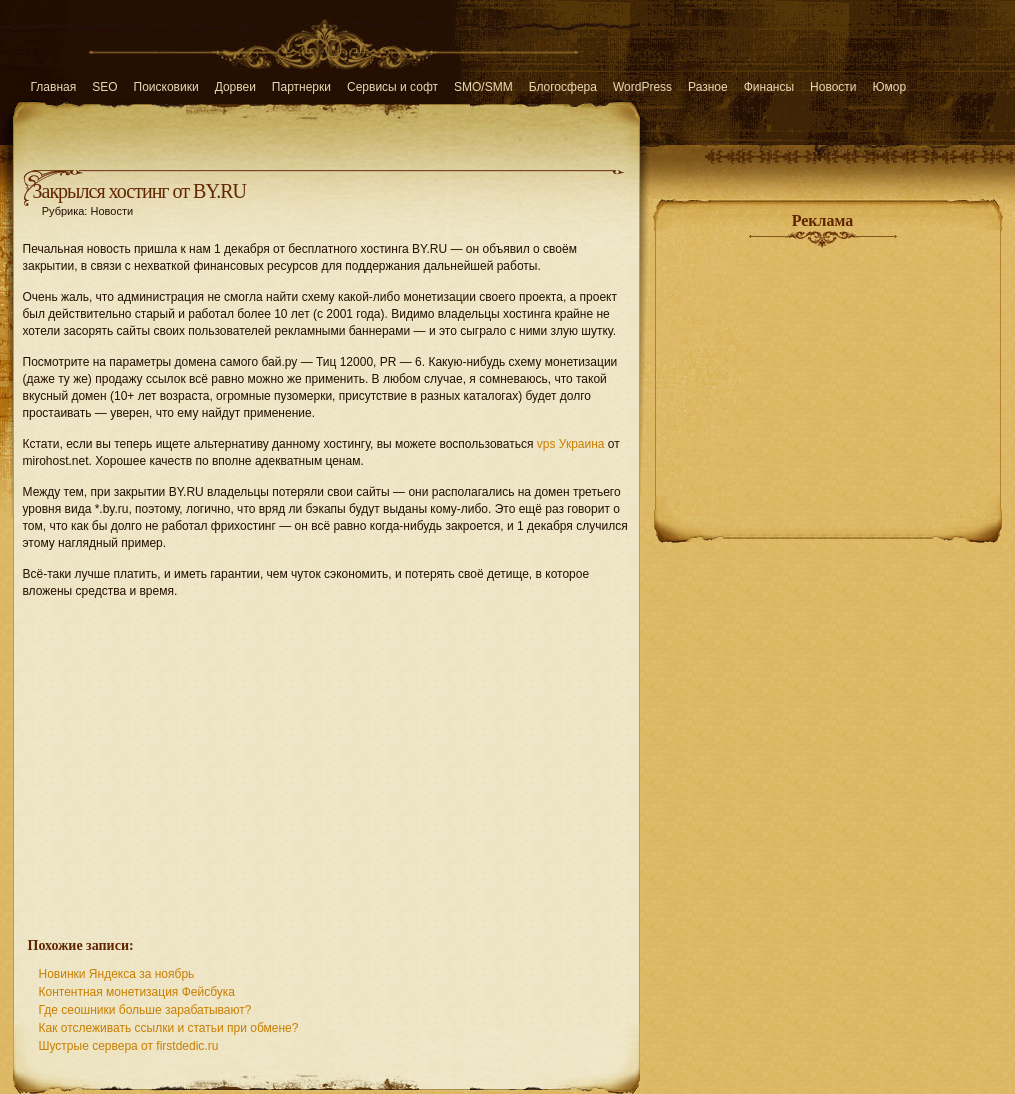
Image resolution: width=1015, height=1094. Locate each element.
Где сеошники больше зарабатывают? (145, 1010)
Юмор (890, 87)
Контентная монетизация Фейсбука (137, 992)
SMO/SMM (483, 87)
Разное (708, 87)
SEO (104, 87)
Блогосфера (563, 87)
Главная (54, 87)
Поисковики (166, 87)
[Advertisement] (326, 757)
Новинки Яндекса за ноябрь (117, 974)
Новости (833, 87)
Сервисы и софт (392, 87)
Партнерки (301, 87)
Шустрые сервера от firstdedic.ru (129, 1046)
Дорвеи (235, 87)
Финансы (769, 87)
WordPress (642, 87)
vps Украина (571, 444)
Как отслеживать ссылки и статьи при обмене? (169, 1028)
